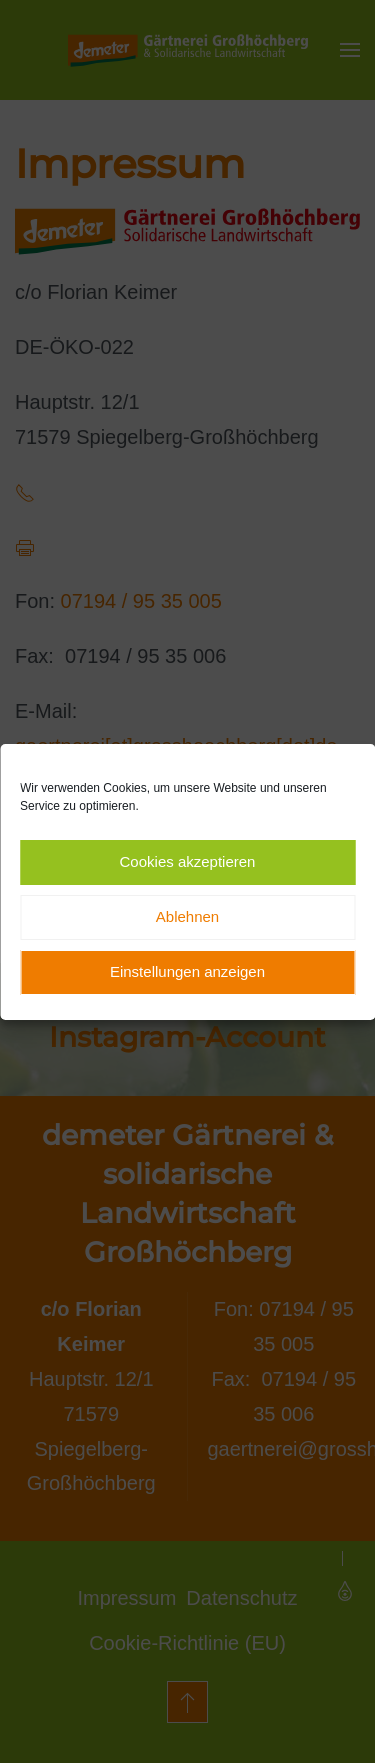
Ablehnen (187, 916)
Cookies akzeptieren (188, 861)
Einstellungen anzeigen (187, 971)
